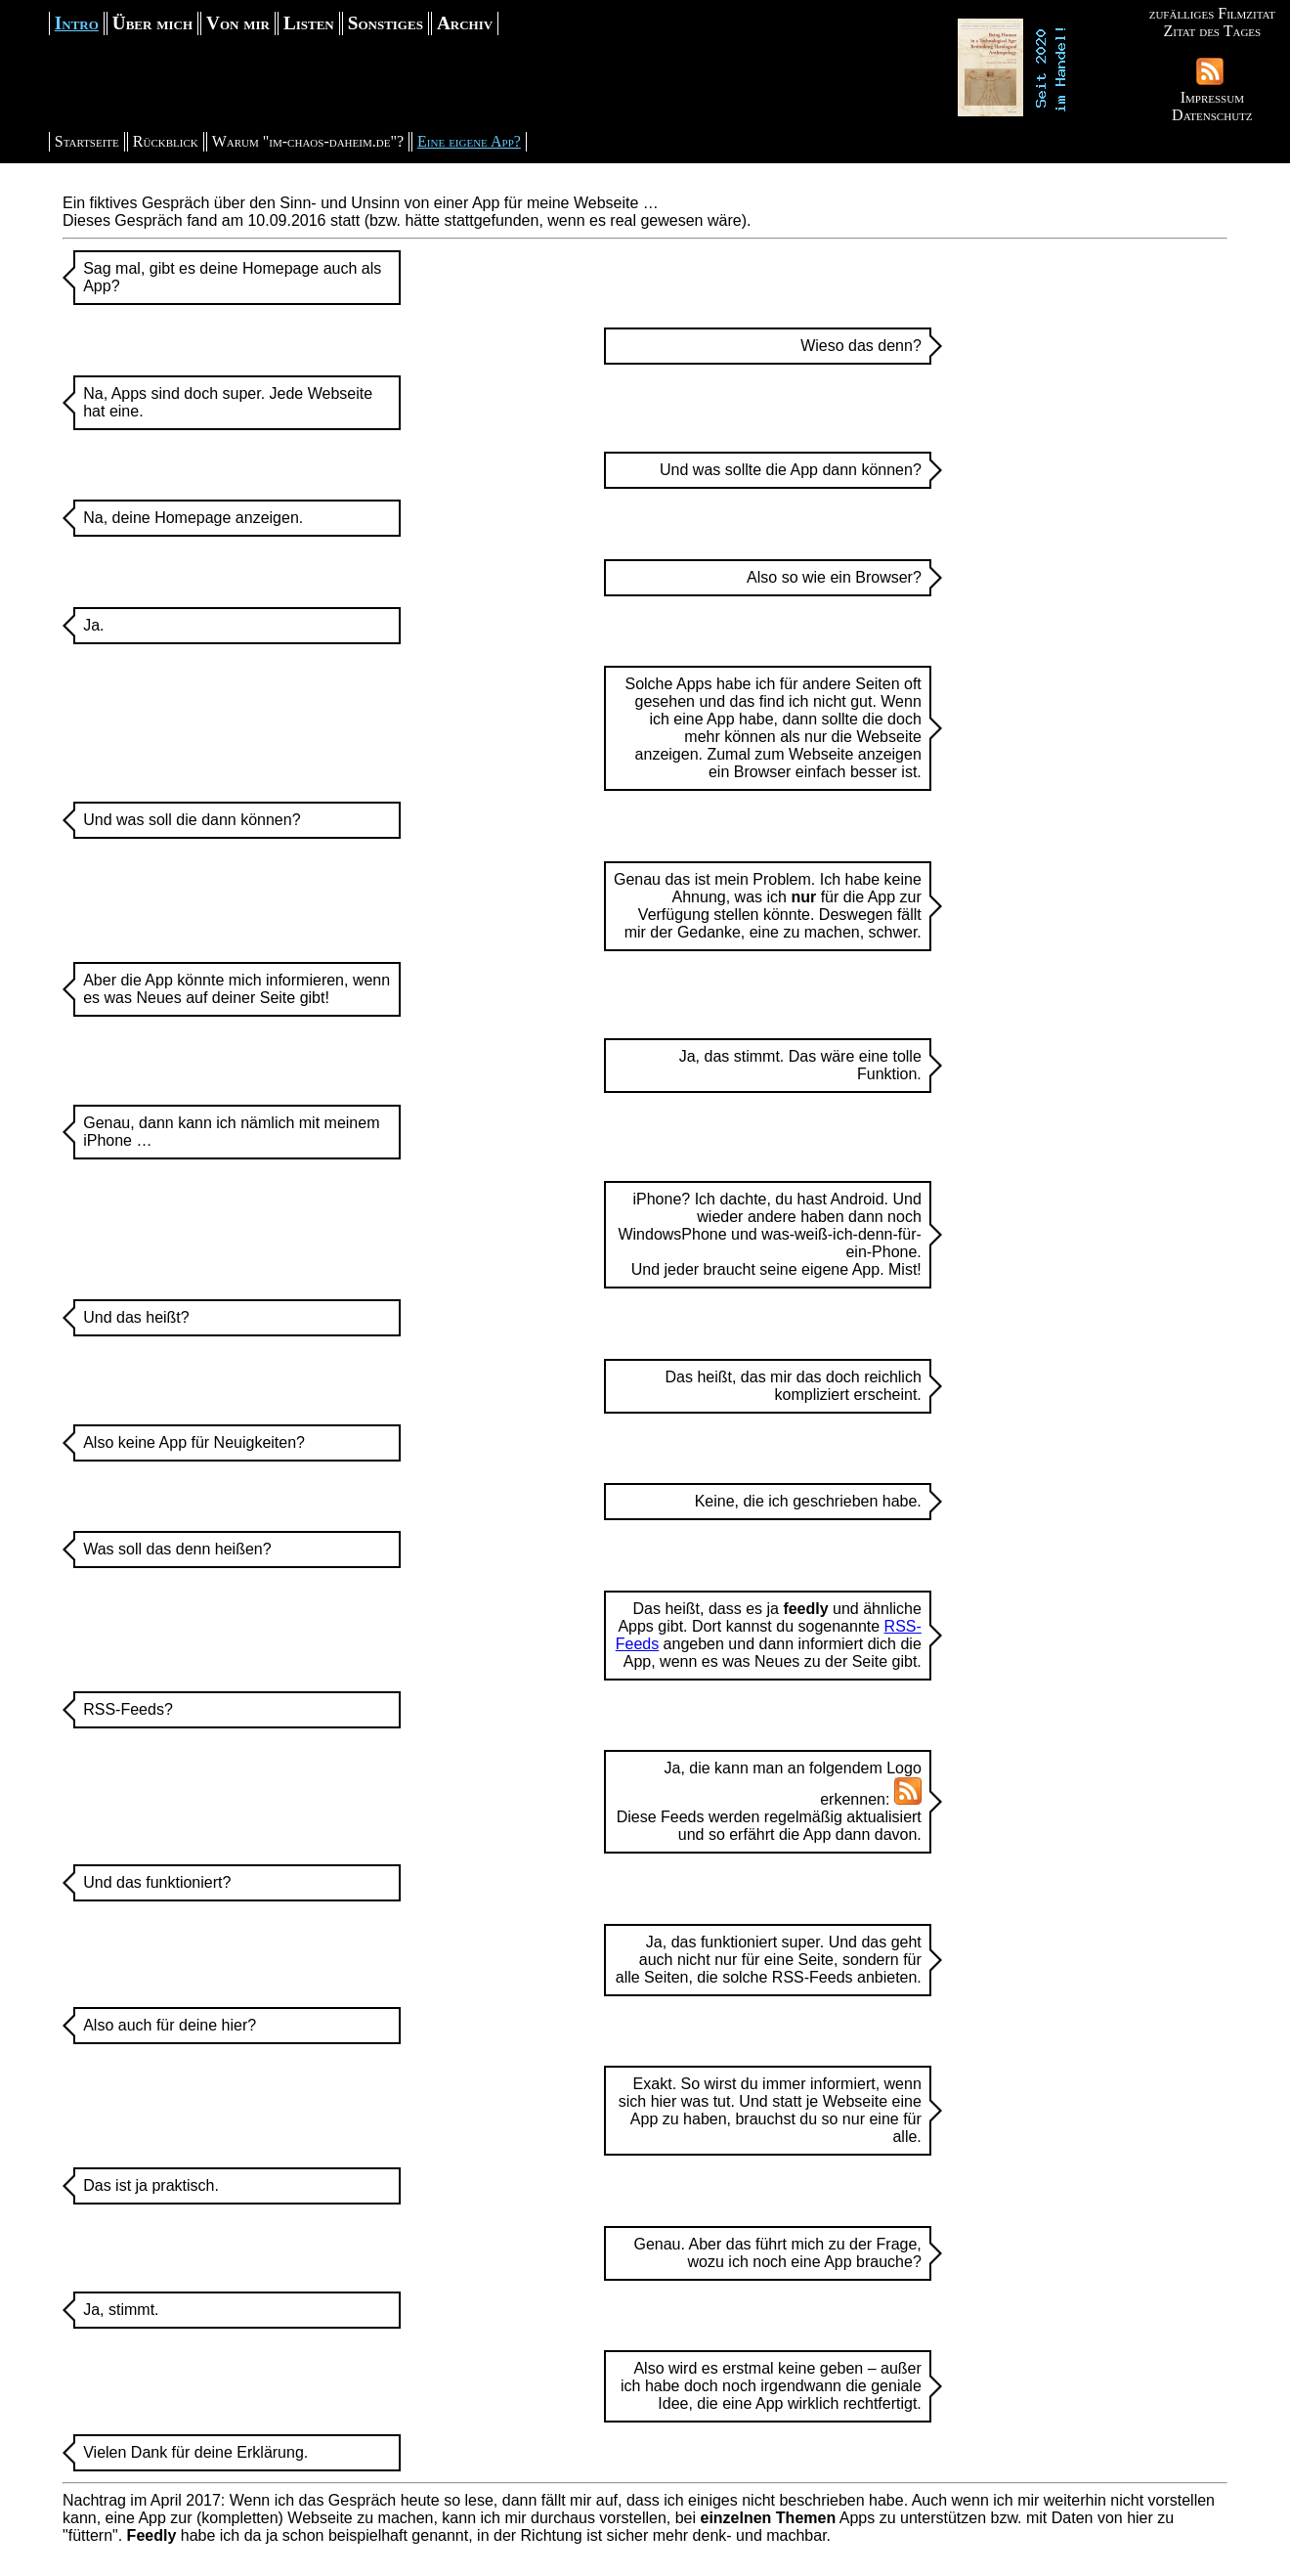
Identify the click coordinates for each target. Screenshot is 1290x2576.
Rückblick (165, 141)
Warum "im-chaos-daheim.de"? (308, 141)
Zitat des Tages (1212, 30)
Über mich (152, 23)
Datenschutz (1212, 115)
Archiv (465, 23)
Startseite (87, 141)
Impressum (1212, 97)
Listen (308, 23)
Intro (77, 23)
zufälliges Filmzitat (1212, 13)
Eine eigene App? (469, 141)
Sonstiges (385, 23)
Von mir (238, 23)
